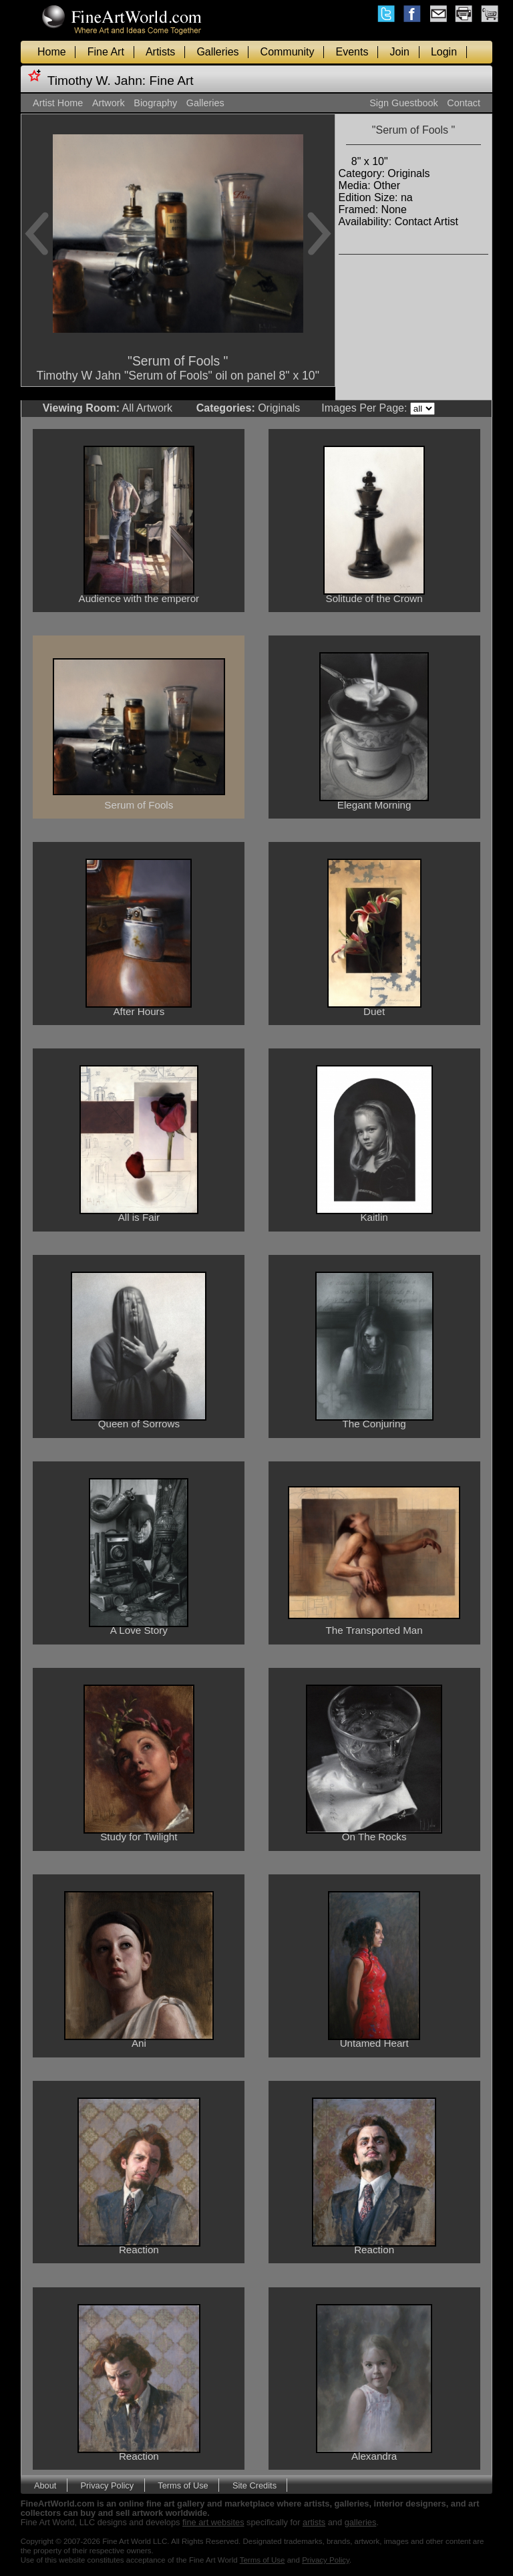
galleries (361, 2522)
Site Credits (254, 2485)
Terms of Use (183, 2485)
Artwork (108, 103)
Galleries (217, 51)
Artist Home (58, 103)
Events (352, 51)
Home (51, 51)
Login (444, 51)
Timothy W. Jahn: (96, 81)
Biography (155, 103)
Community (288, 51)
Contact (463, 103)
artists (314, 2522)
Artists (160, 51)
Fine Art (106, 51)
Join (399, 51)
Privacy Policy (107, 2485)
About (45, 2485)
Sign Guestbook (403, 103)
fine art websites (213, 2522)
